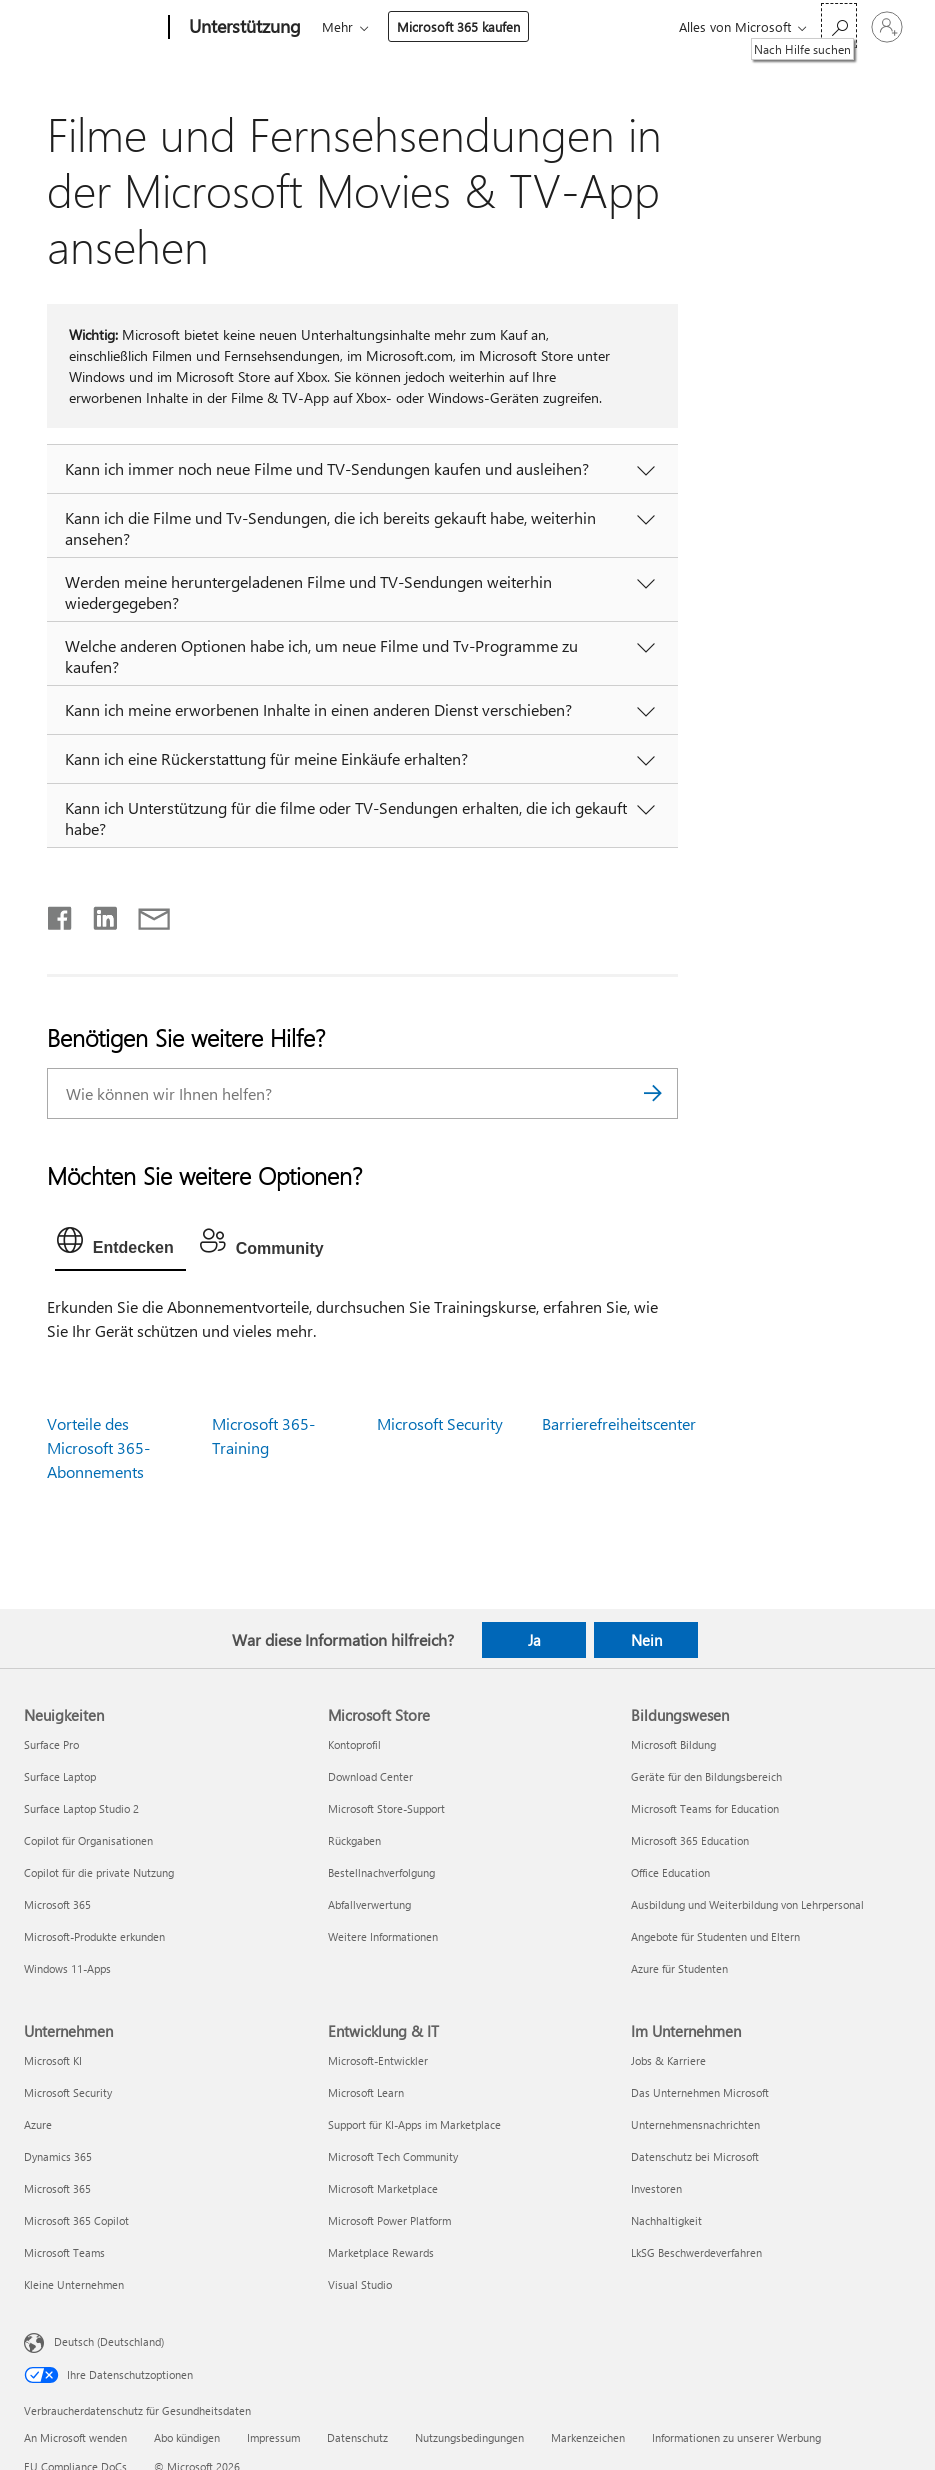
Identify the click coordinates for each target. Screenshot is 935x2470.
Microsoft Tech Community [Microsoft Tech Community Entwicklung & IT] (393, 2156)
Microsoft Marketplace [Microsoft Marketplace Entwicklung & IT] (383, 2188)
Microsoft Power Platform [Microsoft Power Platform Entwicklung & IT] (389, 2220)
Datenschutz (357, 2437)
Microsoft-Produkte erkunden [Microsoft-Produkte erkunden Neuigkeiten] (94, 1936)
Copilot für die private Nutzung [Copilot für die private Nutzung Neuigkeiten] (99, 1872)
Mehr (337, 26)
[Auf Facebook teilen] (61, 914)
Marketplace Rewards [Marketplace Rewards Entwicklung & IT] (381, 2252)
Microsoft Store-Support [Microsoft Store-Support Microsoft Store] (386, 1808)
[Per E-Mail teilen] (145, 914)
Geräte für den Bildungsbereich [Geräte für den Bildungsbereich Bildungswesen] (706, 1776)
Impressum (273, 2437)
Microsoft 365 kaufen (458, 26)
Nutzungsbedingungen (469, 2437)
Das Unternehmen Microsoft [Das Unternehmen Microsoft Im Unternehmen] (700, 2092)
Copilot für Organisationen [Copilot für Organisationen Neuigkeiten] (88, 1840)
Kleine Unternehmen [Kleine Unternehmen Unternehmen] (74, 2284)
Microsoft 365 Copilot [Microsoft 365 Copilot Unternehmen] (76, 2220)
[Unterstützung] (243, 28)
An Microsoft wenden (75, 2437)
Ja (534, 1640)
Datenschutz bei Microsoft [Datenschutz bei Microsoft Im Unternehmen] (695, 2156)
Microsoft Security (440, 1423)
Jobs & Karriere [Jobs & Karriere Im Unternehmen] (668, 2060)
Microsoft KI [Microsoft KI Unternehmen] (53, 2060)
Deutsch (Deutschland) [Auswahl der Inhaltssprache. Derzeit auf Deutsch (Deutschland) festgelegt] (109, 2341)
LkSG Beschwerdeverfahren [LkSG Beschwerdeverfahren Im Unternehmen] (696, 2252)
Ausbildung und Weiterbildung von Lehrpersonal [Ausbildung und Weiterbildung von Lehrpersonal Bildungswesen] (747, 1904)
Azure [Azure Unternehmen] (38, 2124)
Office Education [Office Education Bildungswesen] (670, 1872)
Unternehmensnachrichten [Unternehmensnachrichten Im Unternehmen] (695, 2124)
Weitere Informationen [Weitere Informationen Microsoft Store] (383, 1936)
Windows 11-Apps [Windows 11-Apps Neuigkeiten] (67, 1968)
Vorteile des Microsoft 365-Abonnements (98, 1447)
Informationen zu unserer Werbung (736, 2437)
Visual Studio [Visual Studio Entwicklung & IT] (360, 2284)
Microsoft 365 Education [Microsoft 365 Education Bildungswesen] (690, 1840)
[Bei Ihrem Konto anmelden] (887, 27)
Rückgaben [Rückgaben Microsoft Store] (354, 1840)
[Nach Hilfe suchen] (839, 25)
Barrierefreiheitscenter (619, 1423)
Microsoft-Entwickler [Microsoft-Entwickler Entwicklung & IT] (378, 2060)
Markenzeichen (588, 2437)
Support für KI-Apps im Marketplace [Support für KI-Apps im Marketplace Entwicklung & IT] (414, 2124)
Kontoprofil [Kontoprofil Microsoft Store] (354, 1744)
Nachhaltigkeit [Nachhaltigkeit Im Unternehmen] (666, 2220)
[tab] (120, 1245)
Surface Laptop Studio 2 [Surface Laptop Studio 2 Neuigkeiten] (81, 1808)
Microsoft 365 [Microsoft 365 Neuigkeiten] (57, 1904)
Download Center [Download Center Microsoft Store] (370, 1776)
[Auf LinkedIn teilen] (97, 914)
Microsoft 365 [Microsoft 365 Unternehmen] (57, 2188)
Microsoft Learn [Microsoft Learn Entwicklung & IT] (366, 2092)
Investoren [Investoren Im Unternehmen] (656, 2188)
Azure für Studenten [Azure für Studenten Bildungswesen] (679, 1968)
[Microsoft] (92, 28)
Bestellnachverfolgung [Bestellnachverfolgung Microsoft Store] (381, 1872)
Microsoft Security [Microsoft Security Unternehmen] (68, 2092)
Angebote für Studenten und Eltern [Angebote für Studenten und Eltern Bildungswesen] (715, 1936)
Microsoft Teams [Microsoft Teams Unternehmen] (64, 2252)
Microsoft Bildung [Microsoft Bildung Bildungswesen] (673, 1744)
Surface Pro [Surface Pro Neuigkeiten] (51, 1744)
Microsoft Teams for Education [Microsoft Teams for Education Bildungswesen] (705, 1808)
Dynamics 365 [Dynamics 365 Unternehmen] (58, 2156)
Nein (646, 1640)
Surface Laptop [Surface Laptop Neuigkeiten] (60, 1776)
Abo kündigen (187, 2437)
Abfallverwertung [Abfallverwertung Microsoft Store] (369, 1904)
